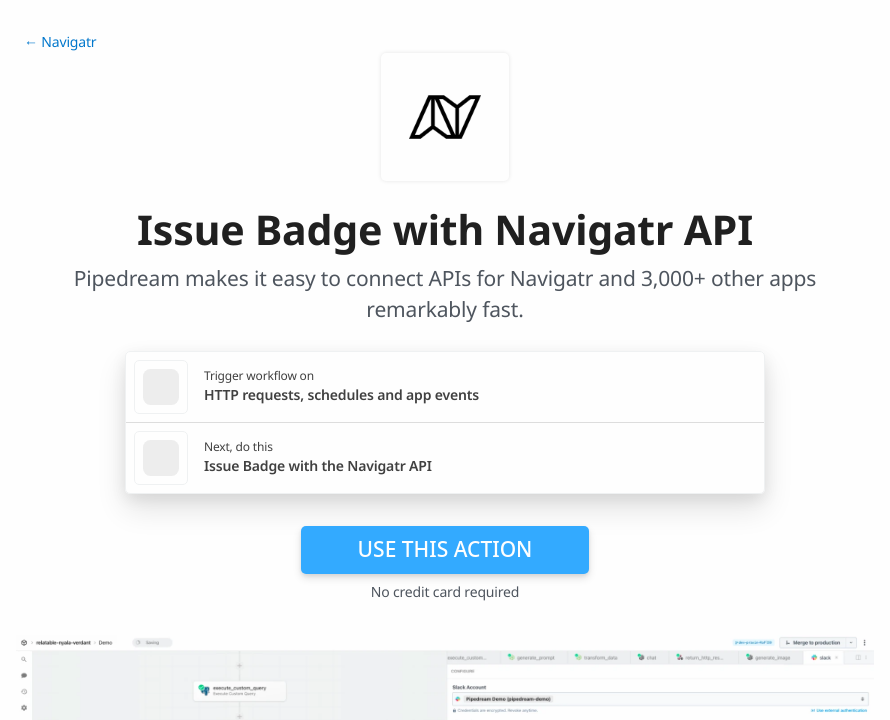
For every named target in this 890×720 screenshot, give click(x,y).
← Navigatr (60, 42)
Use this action (445, 549)
